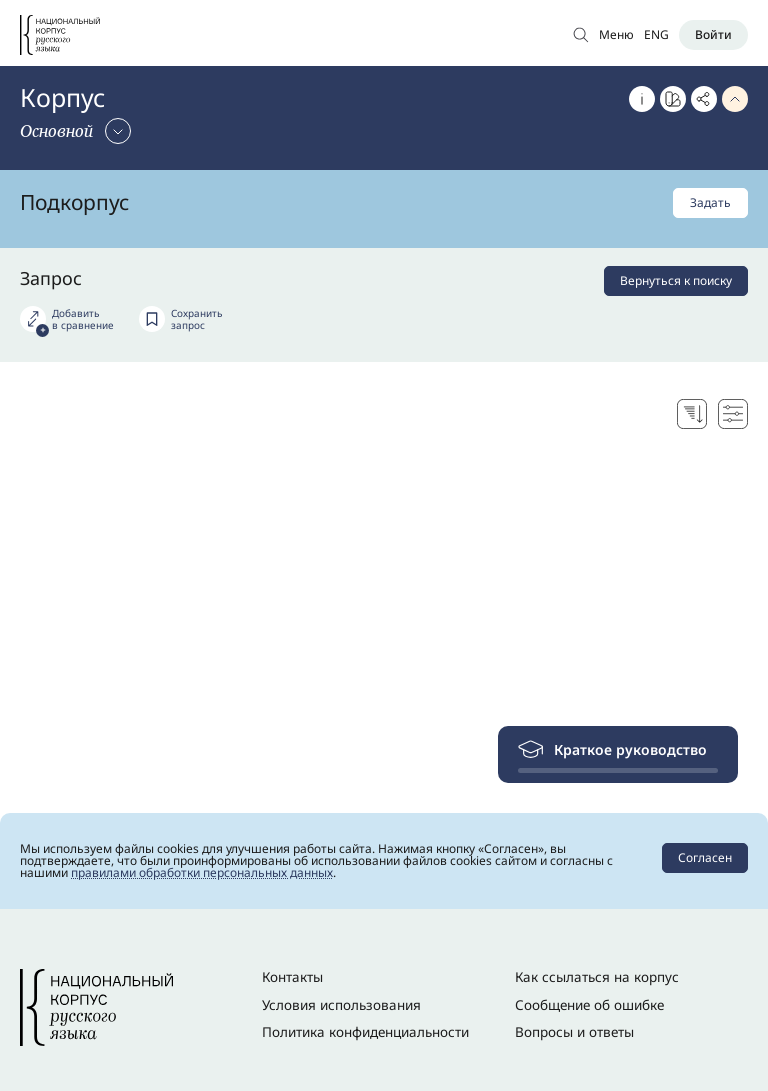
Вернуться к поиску (676, 280)
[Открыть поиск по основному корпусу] (581, 34)
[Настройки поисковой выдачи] (733, 414)
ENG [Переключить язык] (656, 34)
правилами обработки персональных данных (202, 872)
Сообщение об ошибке (589, 1005)
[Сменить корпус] (75, 131)
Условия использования (341, 1005)
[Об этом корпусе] (642, 99)
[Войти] (713, 35)
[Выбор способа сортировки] (692, 414)
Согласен (705, 857)
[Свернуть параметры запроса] (735, 99)
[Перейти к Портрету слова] (673, 99)
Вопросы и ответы (574, 1032)
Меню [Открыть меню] (616, 34)
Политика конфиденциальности (365, 1032)
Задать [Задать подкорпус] (710, 202)
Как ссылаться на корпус (597, 977)
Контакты (292, 977)
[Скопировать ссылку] (704, 99)
